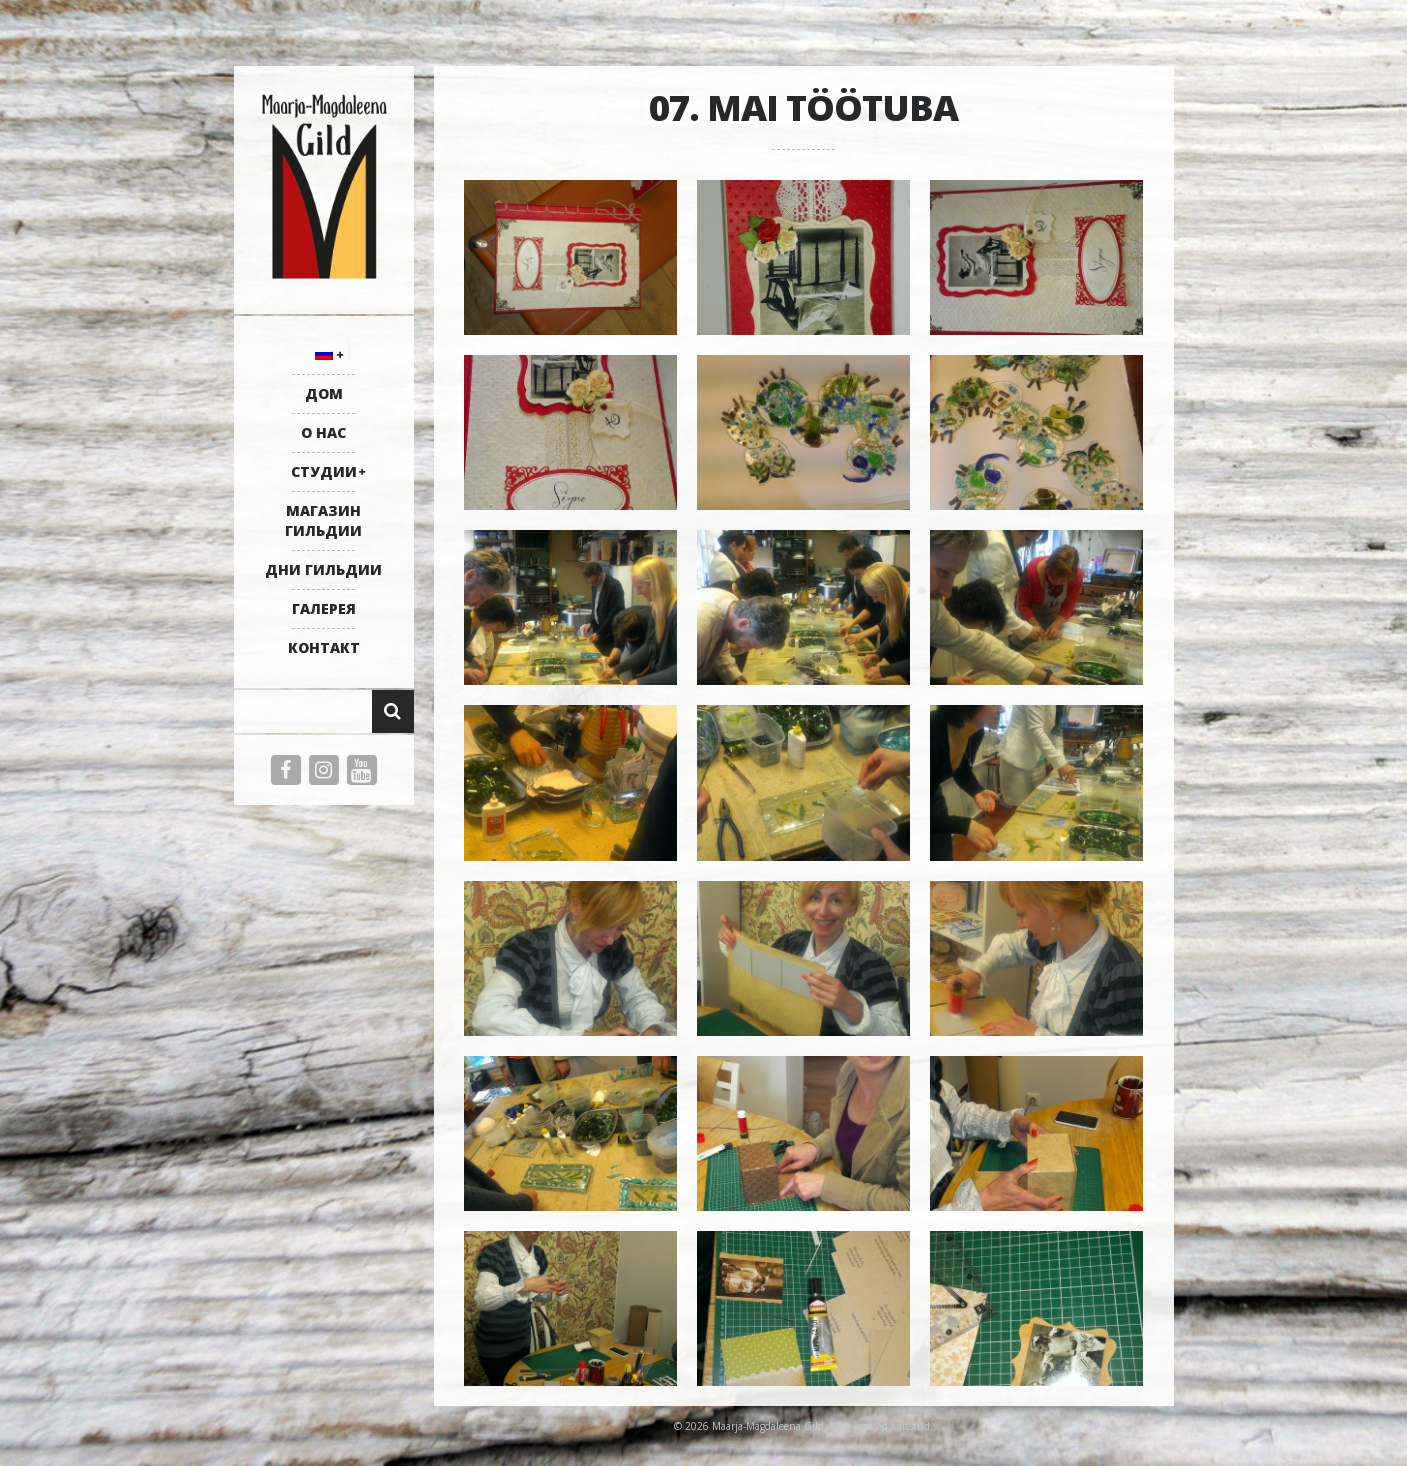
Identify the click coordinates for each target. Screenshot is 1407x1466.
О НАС (323, 432)
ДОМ (324, 393)
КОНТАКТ (324, 647)
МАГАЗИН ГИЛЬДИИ (323, 520)
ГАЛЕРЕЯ (324, 608)
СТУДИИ (324, 471)
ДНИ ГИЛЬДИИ (323, 569)
